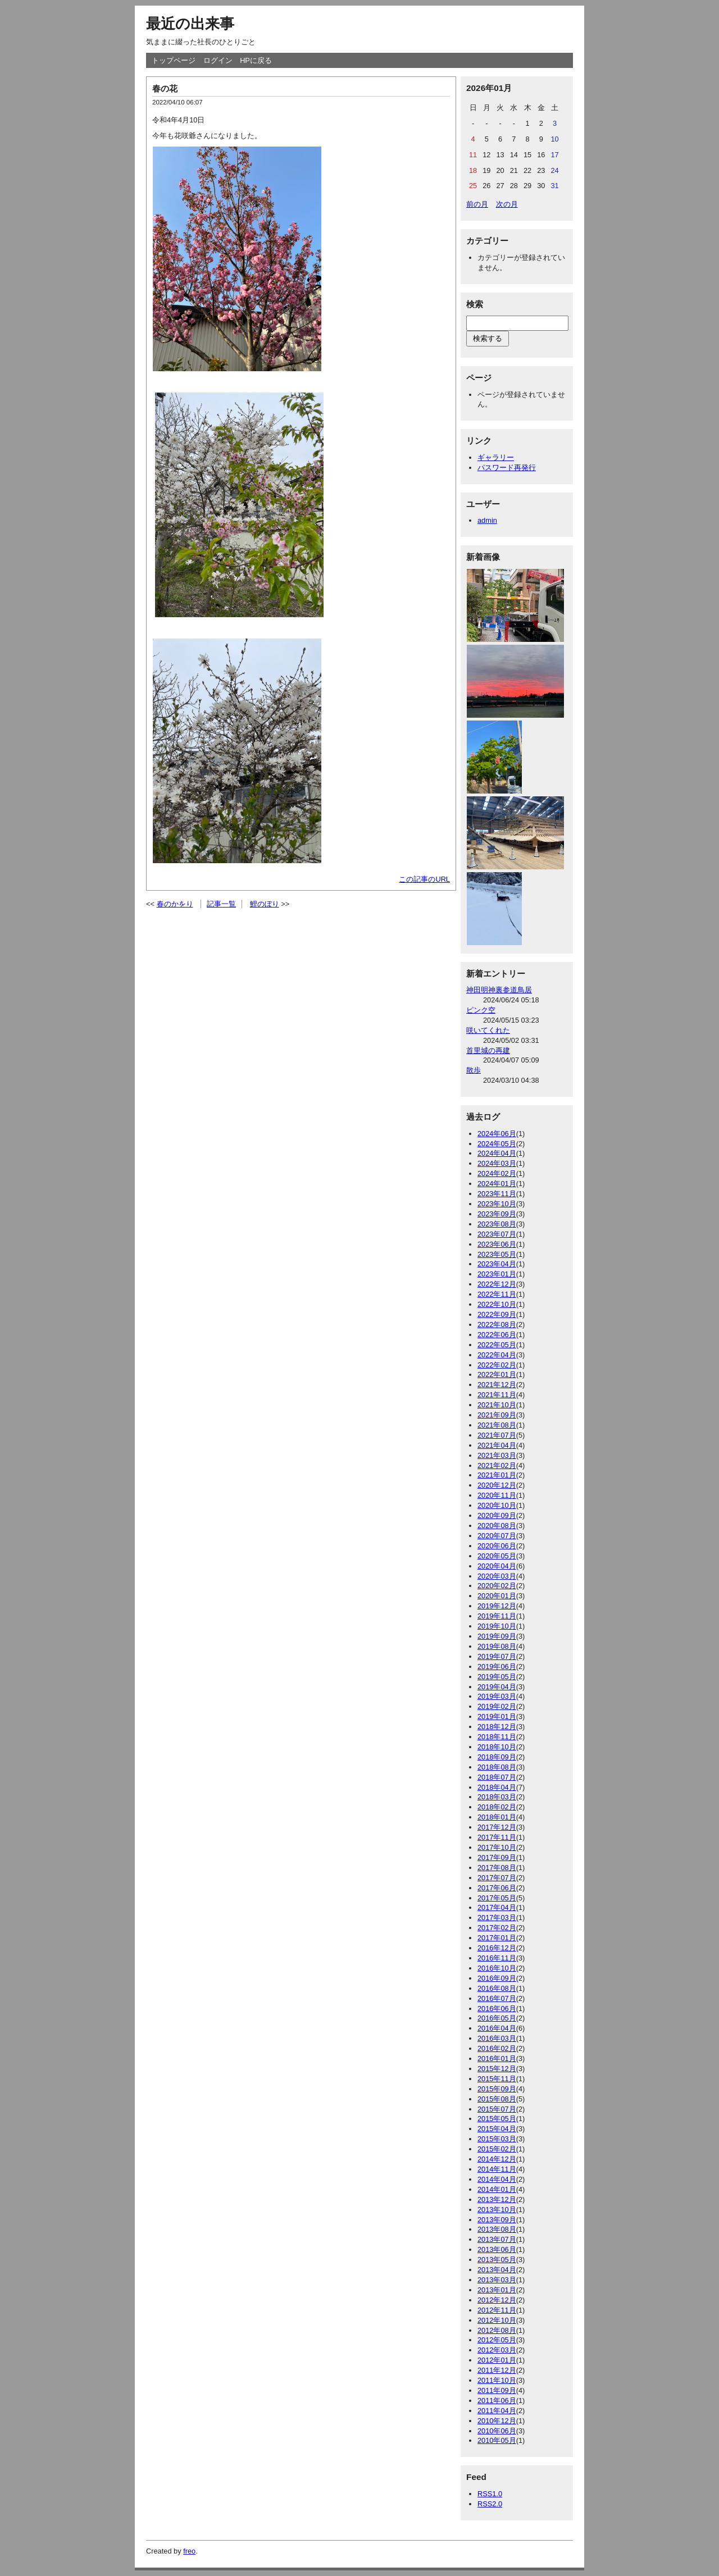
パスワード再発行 (506, 467)
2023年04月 (496, 1264)
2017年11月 (496, 1837)
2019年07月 (496, 1656)
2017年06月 (496, 1888)
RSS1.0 (489, 2494)
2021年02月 (496, 1465)
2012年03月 (496, 2350)
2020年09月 (496, 1515)
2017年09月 (496, 1857)
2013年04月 (496, 2269)
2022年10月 (496, 1304)
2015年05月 (496, 2118)
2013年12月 (496, 2199)
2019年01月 (496, 1716)
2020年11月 (496, 1495)
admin (487, 520)
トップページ (173, 60)
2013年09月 (496, 2219)
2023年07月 (496, 1234)
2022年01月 (496, 1374)
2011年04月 (496, 2410)
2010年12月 (496, 2421)
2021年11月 (496, 1394)
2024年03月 (496, 1163)
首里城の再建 (488, 1050)
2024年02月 (496, 1173)
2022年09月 (496, 1314)
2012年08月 (496, 2330)
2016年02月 (496, 2048)
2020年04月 (496, 1566)
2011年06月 (496, 2400)
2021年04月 (496, 1445)
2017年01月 (496, 1938)
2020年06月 (496, 1546)
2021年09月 (496, 1415)
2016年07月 (496, 1998)
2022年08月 (496, 1324)
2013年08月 (496, 2229)
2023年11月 (496, 1193)
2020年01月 (496, 1596)
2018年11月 (496, 1736)
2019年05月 (496, 1676)
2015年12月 (496, 2068)
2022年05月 (496, 1345)
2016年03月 (496, 2038)
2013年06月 (496, 2249)
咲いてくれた (488, 1030)
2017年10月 (496, 1847)
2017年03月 (496, 1917)
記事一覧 (221, 904)
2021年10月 (496, 1405)
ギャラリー (495, 457)
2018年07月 (496, 1777)
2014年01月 (496, 2189)
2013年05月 (496, 2259)
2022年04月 (496, 1355)
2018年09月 (496, 1757)
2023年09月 (496, 1214)
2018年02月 (496, 1807)
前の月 (477, 204)
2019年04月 (496, 1687)
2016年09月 (496, 1978)
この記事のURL (424, 879)
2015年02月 (496, 2149)
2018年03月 (496, 1797)
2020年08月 (496, 1525)
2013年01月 (496, 2290)
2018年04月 (496, 1787)
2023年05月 (496, 1254)
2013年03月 (496, 2280)
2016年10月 (496, 1968)
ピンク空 (480, 1010)
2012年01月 (496, 2360)
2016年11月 (496, 1958)
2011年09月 (496, 2390)
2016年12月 (496, 1948)
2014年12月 (496, 2159)
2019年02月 (496, 1706)
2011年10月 (496, 2380)
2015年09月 (496, 2089)
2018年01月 (496, 1817)
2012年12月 (496, 2300)
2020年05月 (496, 1556)
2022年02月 (496, 1365)
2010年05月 (496, 2440)
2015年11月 (496, 2079)
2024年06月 (496, 1133)
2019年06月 (496, 1666)
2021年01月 (496, 1475)
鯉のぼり (264, 904)
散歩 (473, 1070)
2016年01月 (496, 2058)
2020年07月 (496, 1535)
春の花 (165, 88)
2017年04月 (496, 1907)
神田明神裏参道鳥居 (499, 990)
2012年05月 (496, 2340)
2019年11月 (496, 1616)
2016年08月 (496, 1988)
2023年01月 (496, 1274)
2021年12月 (496, 1384)
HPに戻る (256, 60)
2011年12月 (496, 2370)
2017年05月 (496, 1898)
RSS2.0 (489, 2504)
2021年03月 (496, 1455)
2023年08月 (496, 1224)
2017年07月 (496, 1877)
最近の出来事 (190, 23)
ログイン (218, 60)
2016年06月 (496, 2008)
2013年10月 (496, 2209)
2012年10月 (496, 2320)
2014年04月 (496, 2179)
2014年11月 (496, 2169)
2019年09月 (496, 1636)
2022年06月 (496, 1334)
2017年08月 (496, 1867)
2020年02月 (496, 1585)
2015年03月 (496, 2139)
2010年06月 (496, 2431)
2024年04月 (496, 1153)
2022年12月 (496, 1284)
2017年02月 (496, 1927)
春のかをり (175, 904)
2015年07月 (496, 2109)
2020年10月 (496, 1505)
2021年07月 (496, 1435)
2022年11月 (496, 1294)
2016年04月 (496, 2028)
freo (189, 2551)
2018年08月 (496, 1767)
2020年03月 (496, 1576)
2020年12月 (496, 1485)
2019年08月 (496, 1646)
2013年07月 (496, 2239)
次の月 (507, 204)
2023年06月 (496, 1244)
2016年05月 (496, 2018)
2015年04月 (496, 2128)
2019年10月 (496, 1626)
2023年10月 (496, 1204)
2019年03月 (496, 1696)
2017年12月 (496, 1827)
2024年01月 (496, 1183)
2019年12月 (496, 1606)
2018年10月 (496, 1747)
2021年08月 (496, 1425)
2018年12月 (496, 1726)
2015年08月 (496, 2099)
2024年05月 (496, 1143)
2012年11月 (496, 2310)
